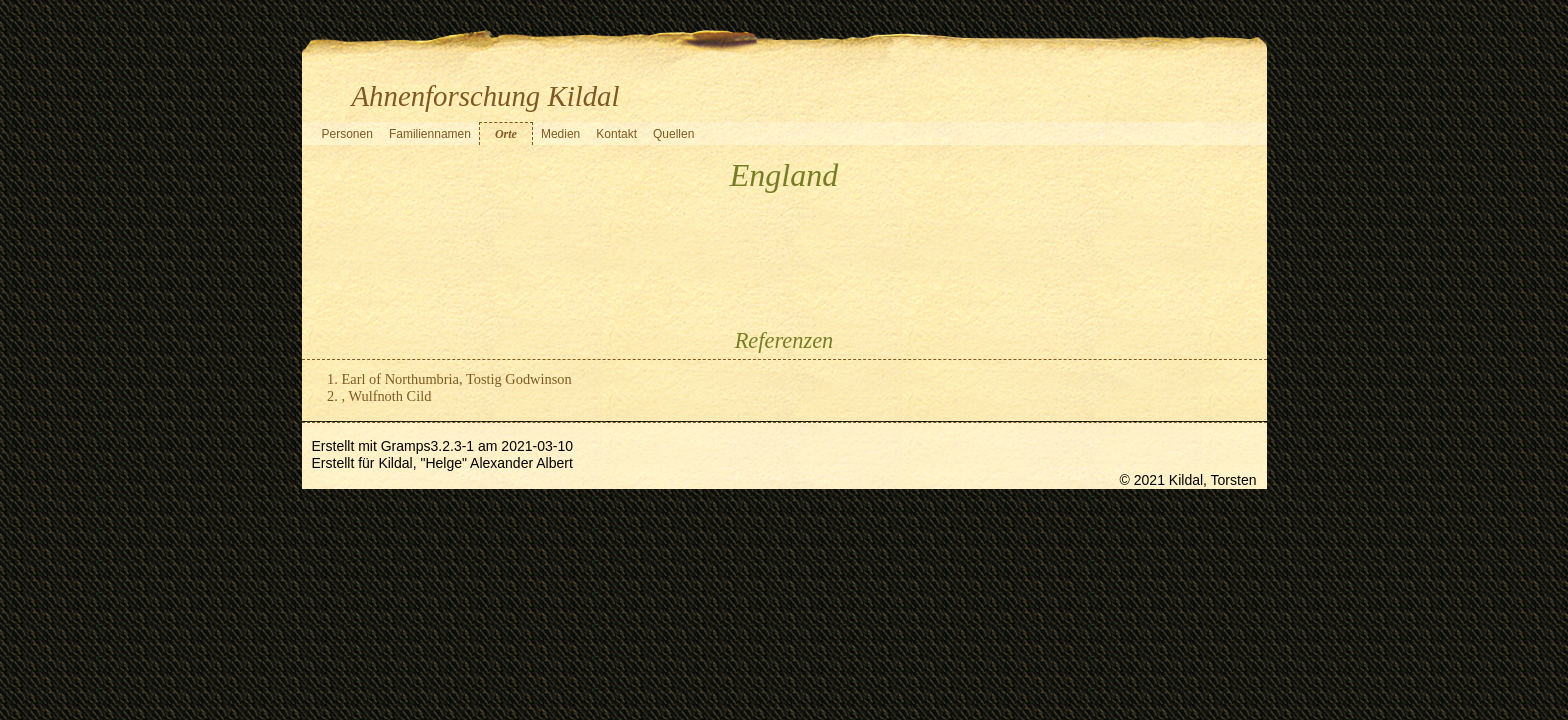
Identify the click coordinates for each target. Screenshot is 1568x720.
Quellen (673, 134)
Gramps (406, 446)
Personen (347, 134)
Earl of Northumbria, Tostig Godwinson (457, 379)
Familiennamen (430, 134)
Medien (560, 134)
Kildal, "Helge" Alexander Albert (475, 463)
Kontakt (616, 134)
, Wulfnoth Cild (387, 396)
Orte (506, 134)
